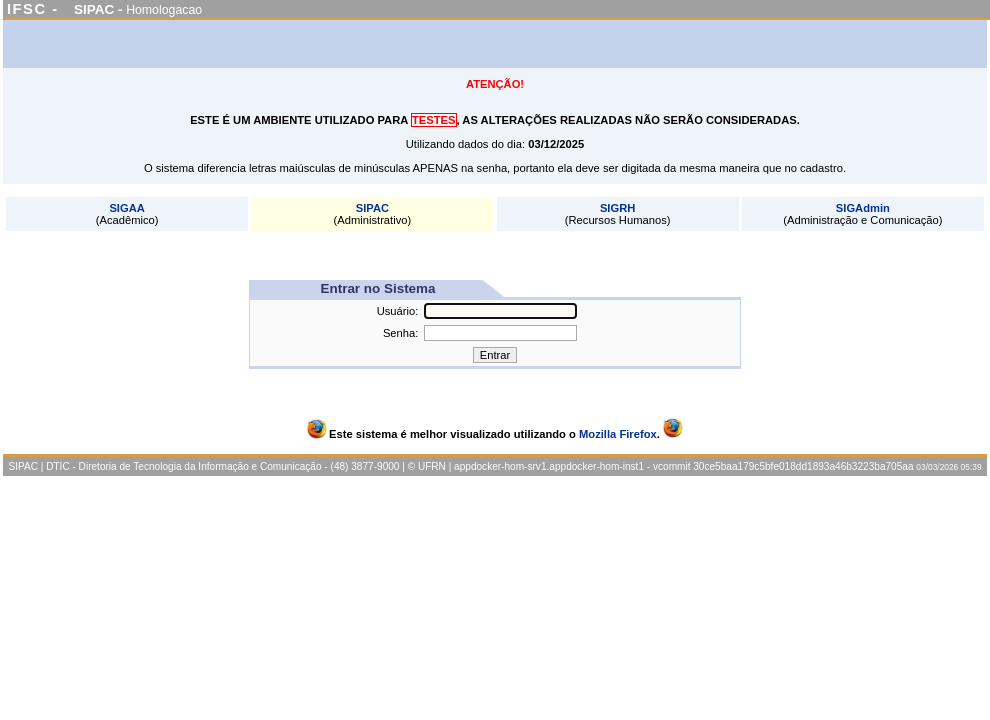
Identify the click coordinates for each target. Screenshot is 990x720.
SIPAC (372, 208)
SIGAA (126, 208)
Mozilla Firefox (618, 434)
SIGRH (617, 208)
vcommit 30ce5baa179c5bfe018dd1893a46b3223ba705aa (783, 466)
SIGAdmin (863, 208)
